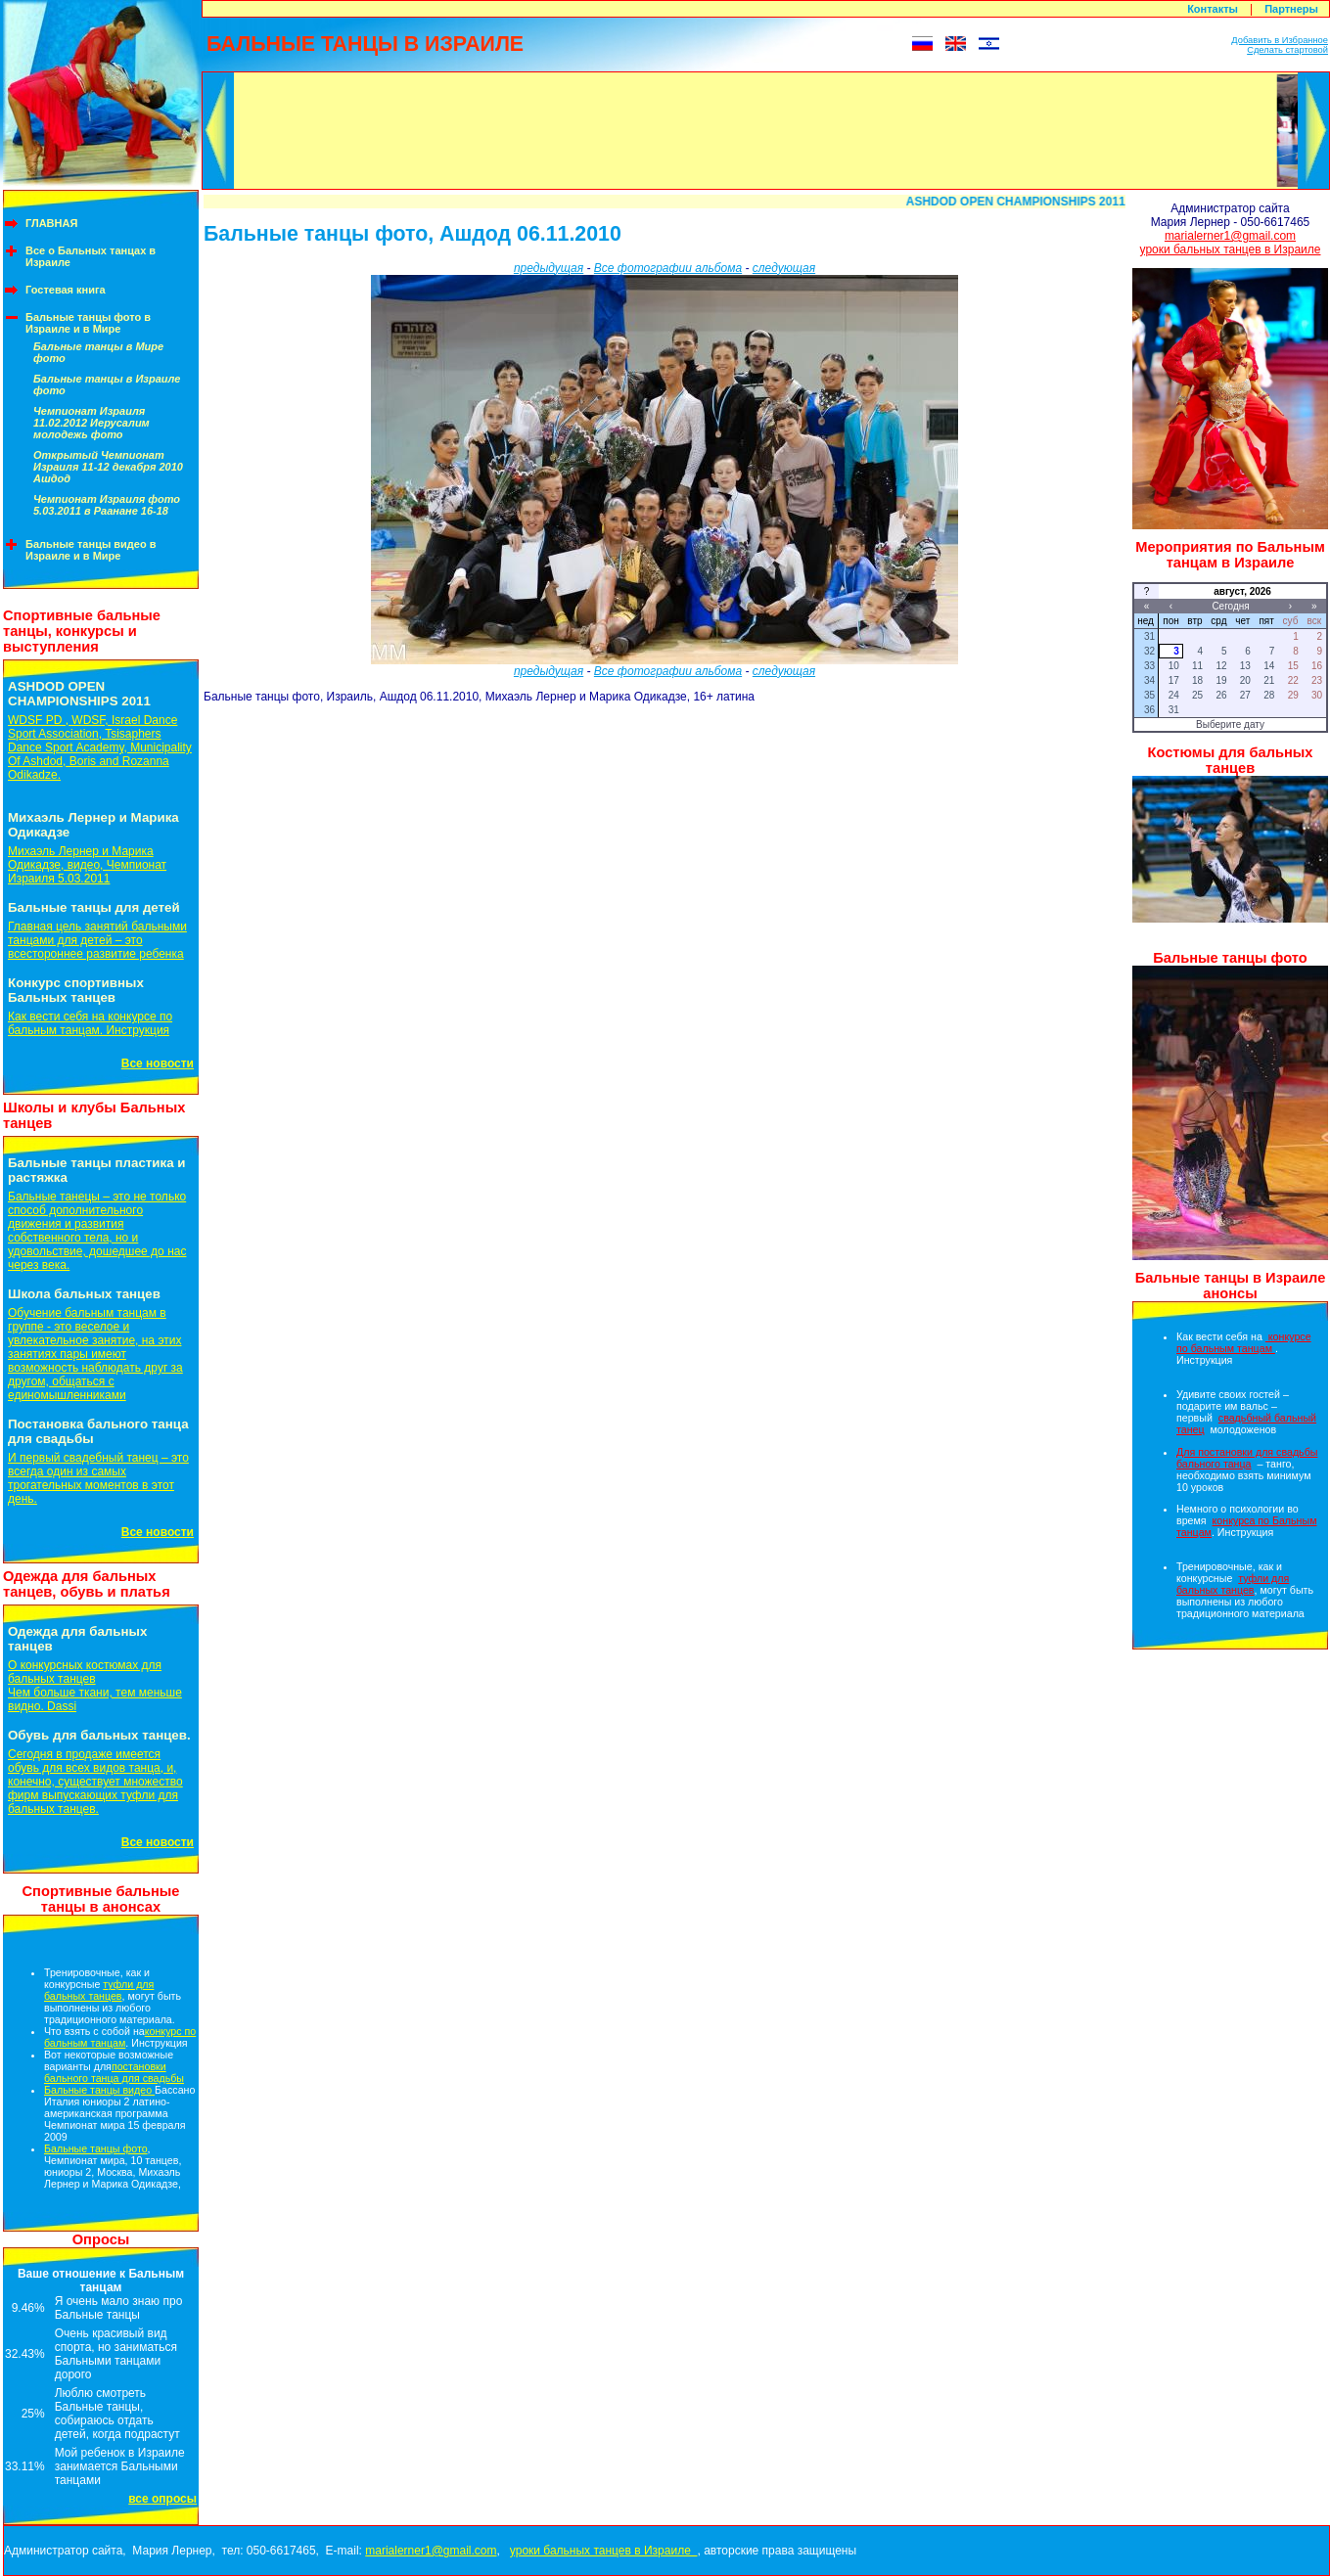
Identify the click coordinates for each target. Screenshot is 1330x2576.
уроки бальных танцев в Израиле (1230, 249)
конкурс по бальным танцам (120, 2037)
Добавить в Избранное (1279, 40)
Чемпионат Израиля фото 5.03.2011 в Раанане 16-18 (106, 505)
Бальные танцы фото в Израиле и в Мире (88, 323)
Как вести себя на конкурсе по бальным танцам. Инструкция (90, 1023)
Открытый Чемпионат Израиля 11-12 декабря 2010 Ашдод (108, 466)
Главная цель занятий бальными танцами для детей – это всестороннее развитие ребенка (97, 940)
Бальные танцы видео (99, 2090)
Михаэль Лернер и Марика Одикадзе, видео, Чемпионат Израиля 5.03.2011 (87, 864)
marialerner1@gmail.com (1230, 236)
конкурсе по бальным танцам (1243, 1342)
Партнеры (1291, 9)
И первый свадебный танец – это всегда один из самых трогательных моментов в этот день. (98, 1478)
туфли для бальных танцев (99, 1990)
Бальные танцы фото (96, 2148)
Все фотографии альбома (668, 268)
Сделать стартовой (1287, 50)
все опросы (162, 2499)
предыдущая (548, 268)
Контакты (1212, 9)
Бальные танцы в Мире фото (98, 352)
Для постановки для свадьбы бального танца (1246, 1457)
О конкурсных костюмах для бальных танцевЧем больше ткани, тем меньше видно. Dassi (95, 1685)
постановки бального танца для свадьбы (114, 2072)
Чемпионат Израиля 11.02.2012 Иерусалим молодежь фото (91, 422)
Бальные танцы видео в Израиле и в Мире (91, 550)
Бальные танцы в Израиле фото (106, 384)
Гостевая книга (65, 289)
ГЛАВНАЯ (51, 223)
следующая (784, 268)
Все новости (157, 1063)
